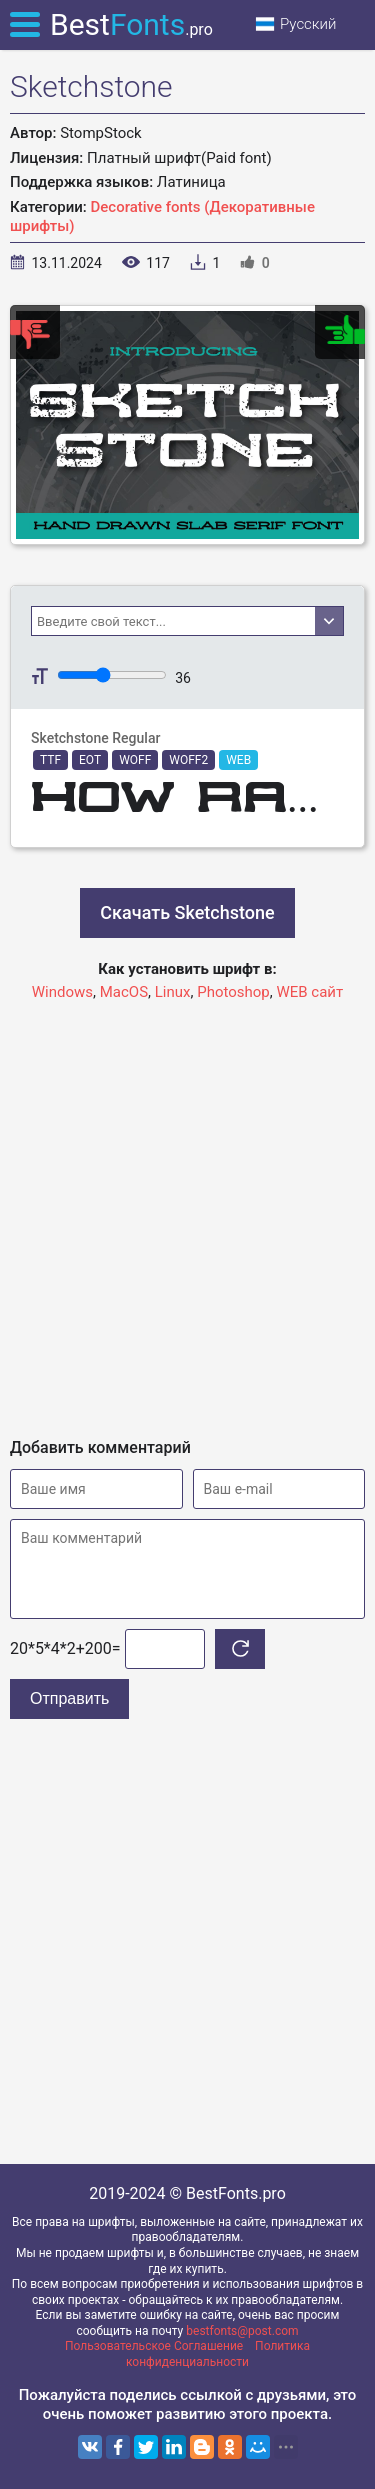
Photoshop (233, 992)
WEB (238, 760)
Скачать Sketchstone (187, 912)
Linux (173, 992)
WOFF (135, 760)
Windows (62, 992)
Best (131, 24)
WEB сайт (309, 992)
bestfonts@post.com (242, 2331)
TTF (50, 760)
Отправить (69, 1698)
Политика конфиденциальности (218, 2354)
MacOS (124, 992)
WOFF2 (188, 760)
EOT (90, 760)
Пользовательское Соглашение (154, 2346)
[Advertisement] (187, 1210)
